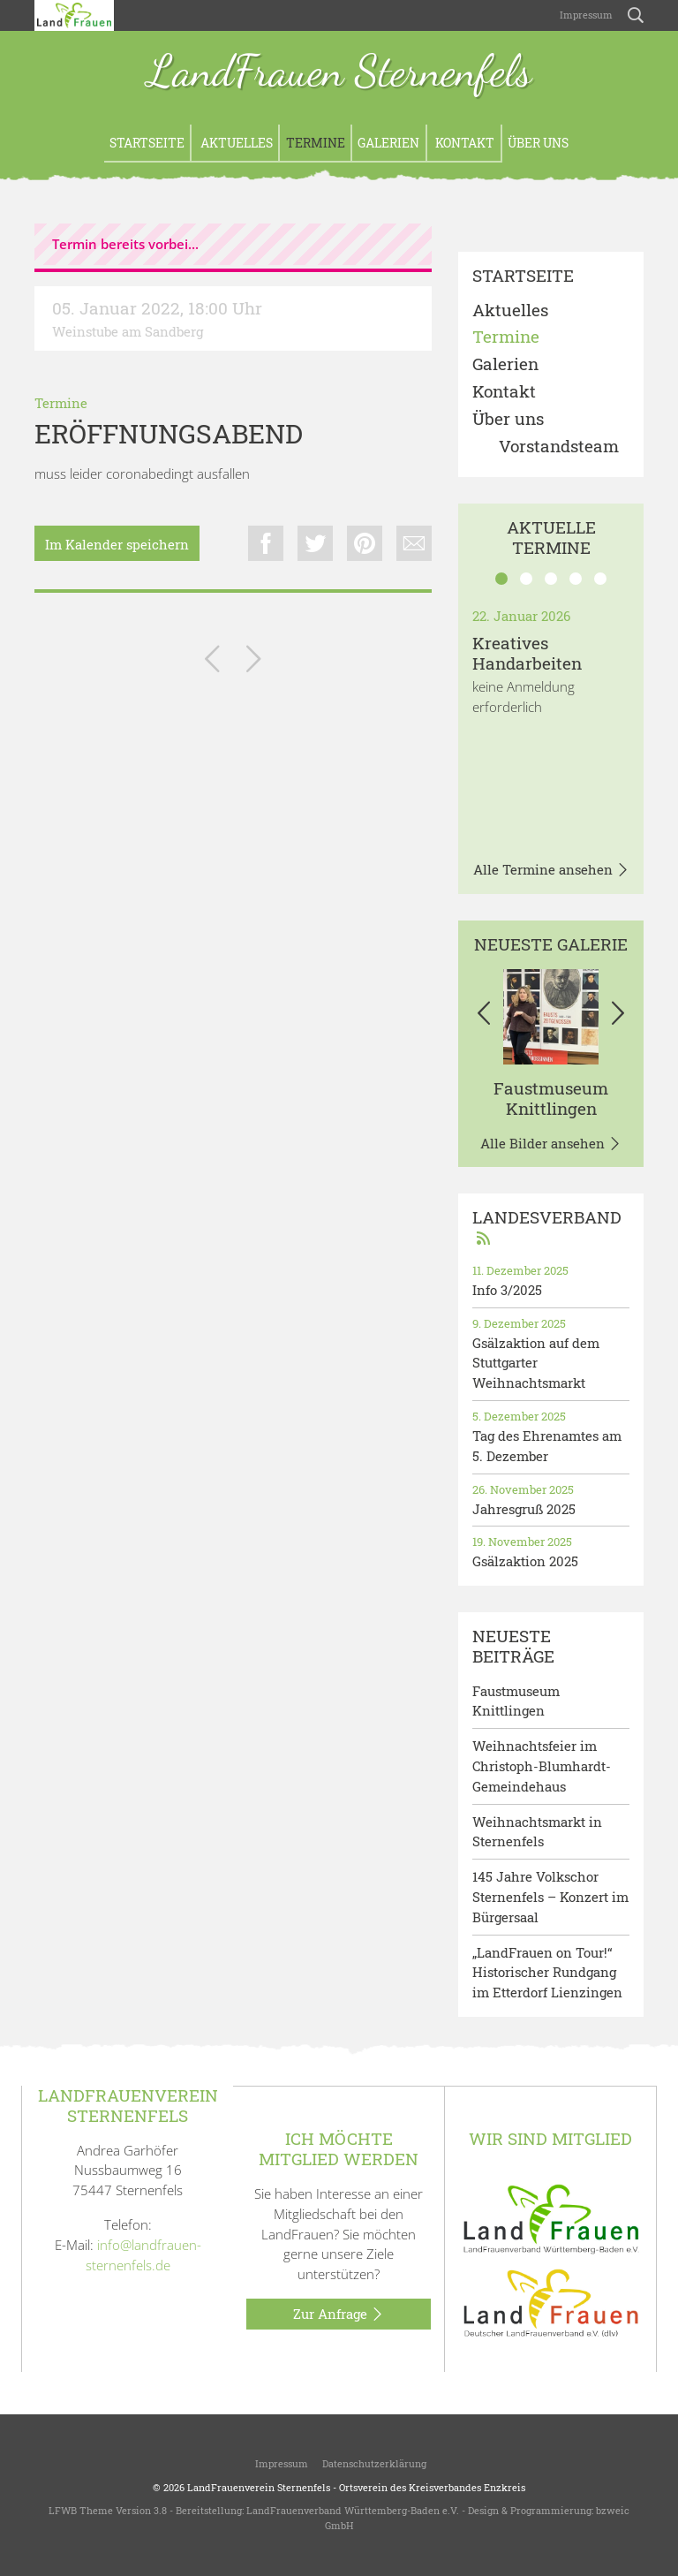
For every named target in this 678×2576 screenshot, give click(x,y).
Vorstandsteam (559, 446)
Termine (315, 142)
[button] (484, 1016)
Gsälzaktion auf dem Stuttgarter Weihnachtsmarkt (535, 1363)
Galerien (388, 142)
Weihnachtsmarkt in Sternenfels (537, 1832)
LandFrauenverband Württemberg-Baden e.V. (352, 2510)
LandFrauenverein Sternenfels (258, 2487)
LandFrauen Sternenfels (339, 73)
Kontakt (463, 142)
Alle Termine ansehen (551, 870)
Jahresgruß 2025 (524, 1509)
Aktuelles (235, 142)
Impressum (585, 14)
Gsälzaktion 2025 (525, 1561)
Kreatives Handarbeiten (527, 653)
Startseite (147, 142)
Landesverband (547, 1227)
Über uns (538, 142)
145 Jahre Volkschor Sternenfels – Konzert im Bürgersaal (550, 1897)
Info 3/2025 (507, 1290)
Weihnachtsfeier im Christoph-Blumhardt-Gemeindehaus (541, 1766)
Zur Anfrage (338, 2314)
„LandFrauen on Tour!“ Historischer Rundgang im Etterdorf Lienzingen (547, 1972)
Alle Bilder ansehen (551, 1144)
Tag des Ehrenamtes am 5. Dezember (547, 1446)
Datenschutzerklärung (374, 2463)
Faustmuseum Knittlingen (550, 1098)
